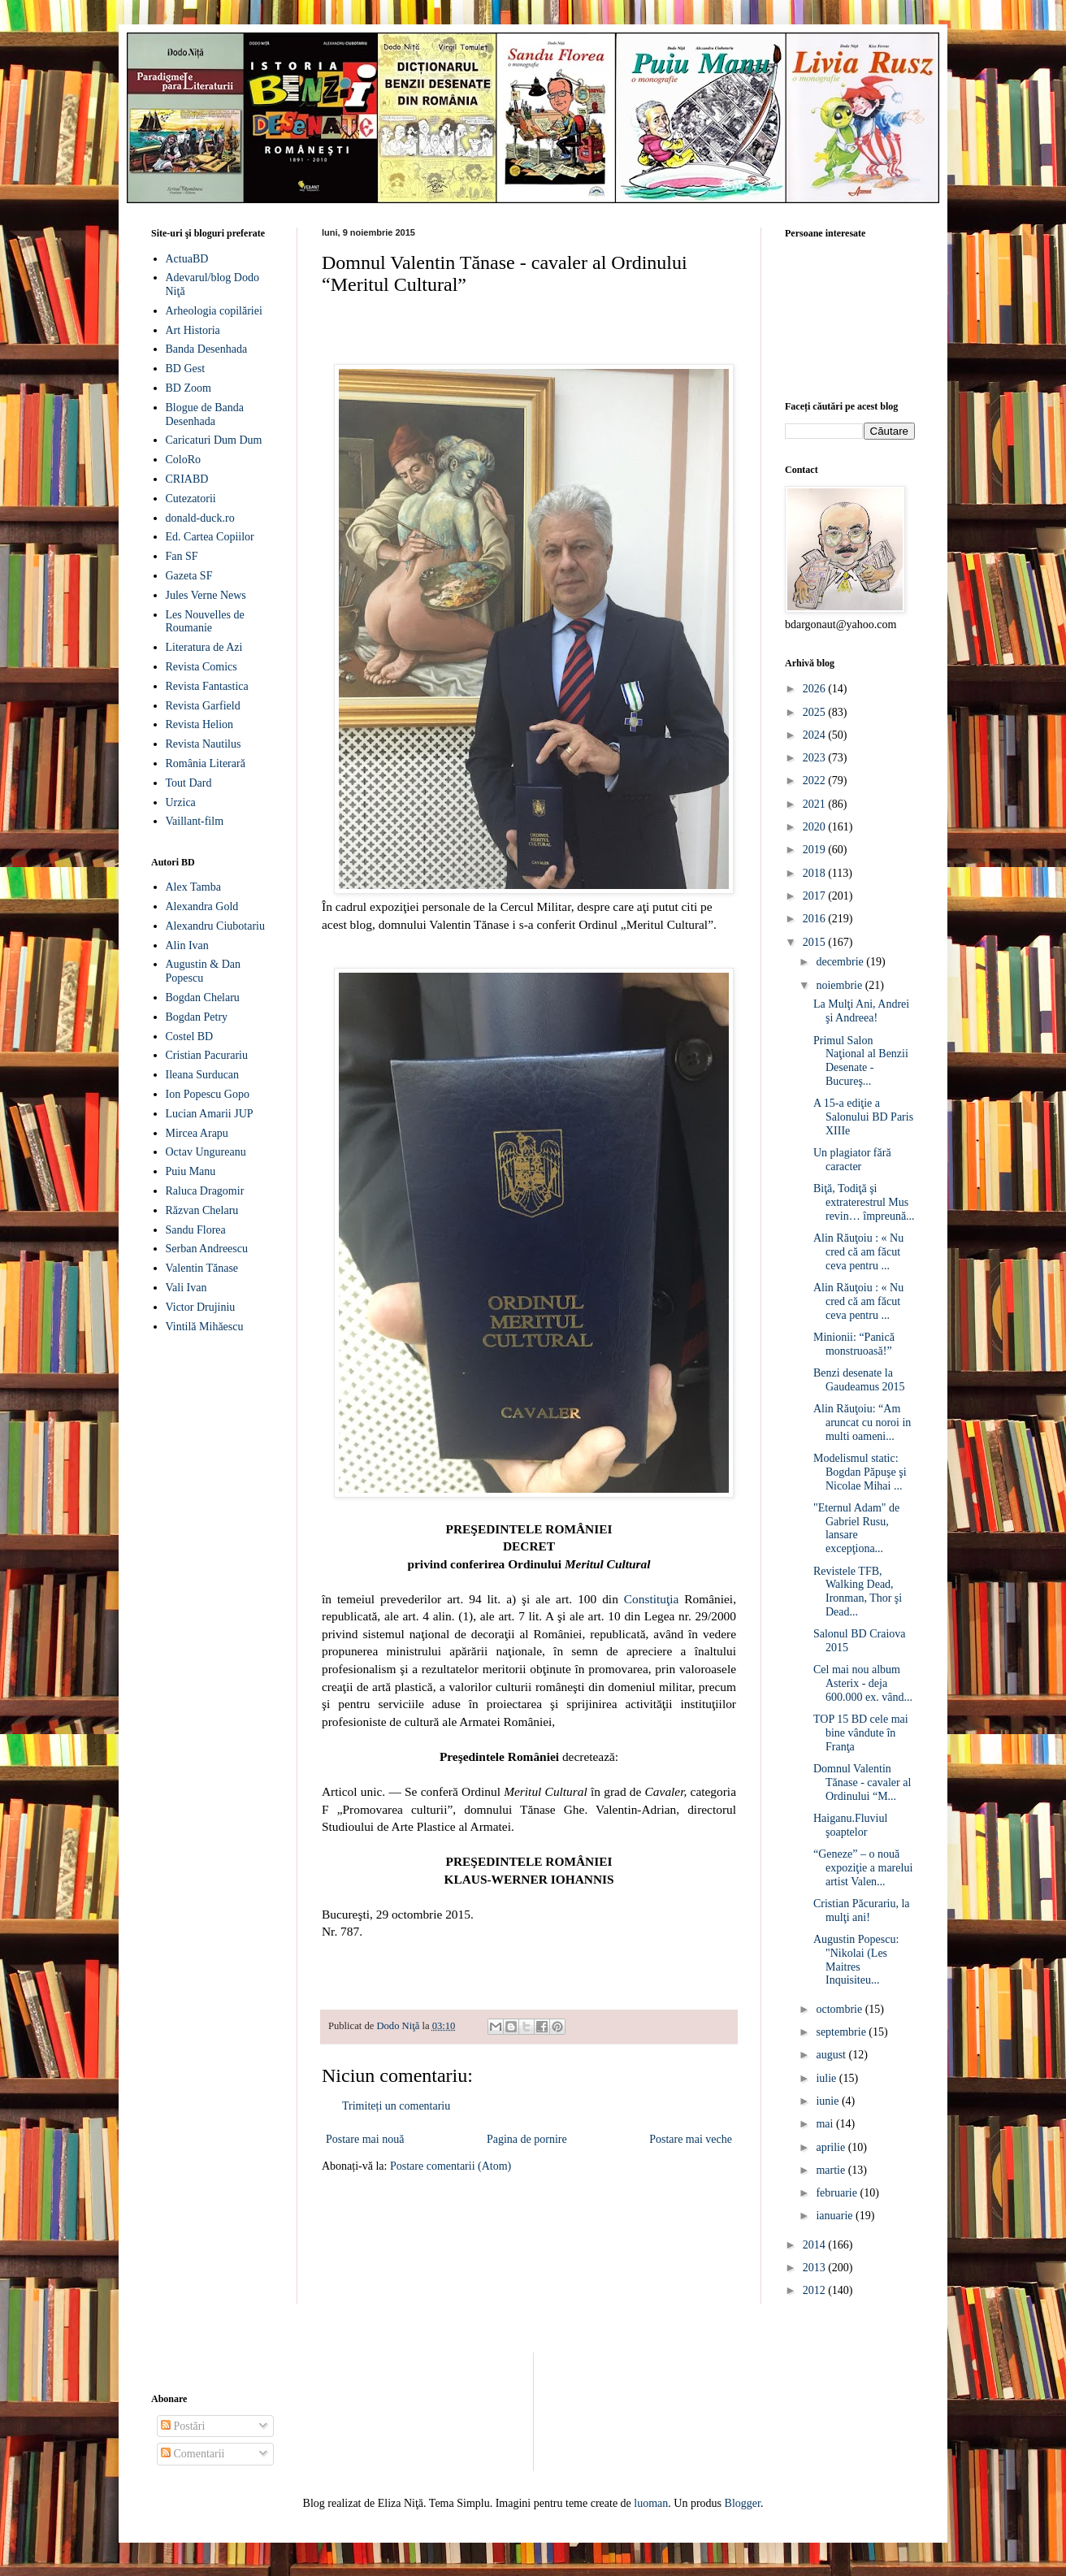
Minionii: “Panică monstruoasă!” (854, 1344)
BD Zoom (188, 388)
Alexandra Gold (202, 906)
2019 (816, 849)
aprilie (831, 2147)
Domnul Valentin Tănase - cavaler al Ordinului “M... (862, 1782)
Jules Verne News (206, 595)
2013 (816, 2268)
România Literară (205, 763)
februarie (838, 2193)
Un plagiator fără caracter (852, 1160)
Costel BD (190, 1036)
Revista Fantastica (207, 686)
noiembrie (840, 985)
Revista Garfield (203, 706)
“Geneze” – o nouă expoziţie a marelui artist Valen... (862, 1868)
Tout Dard (189, 783)
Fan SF (182, 556)
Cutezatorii (191, 498)
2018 (816, 873)
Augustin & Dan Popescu (203, 971)
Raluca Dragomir (205, 1191)
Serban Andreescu (207, 1248)
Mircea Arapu (197, 1133)
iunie (829, 2101)
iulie (827, 2078)
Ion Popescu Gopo (207, 1094)
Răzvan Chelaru (202, 1210)
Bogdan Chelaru (203, 997)
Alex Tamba (193, 887)
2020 (816, 827)
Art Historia (193, 330)
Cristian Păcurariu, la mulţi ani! (861, 1910)
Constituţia (651, 1599)
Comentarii (193, 2454)
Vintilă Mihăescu (205, 1327)
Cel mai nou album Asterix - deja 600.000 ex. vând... (862, 1683)
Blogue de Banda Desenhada (205, 414)
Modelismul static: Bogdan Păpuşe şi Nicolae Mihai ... (860, 1472)
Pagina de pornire (527, 2139)
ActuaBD (187, 259)
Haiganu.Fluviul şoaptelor (850, 1825)
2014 (816, 2245)
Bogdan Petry (197, 1017)
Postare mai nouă (365, 2139)
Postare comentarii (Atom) (450, 2166)
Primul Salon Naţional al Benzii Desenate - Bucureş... (860, 1060)
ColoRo (184, 459)
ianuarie (836, 2216)
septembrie (842, 2032)
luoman (651, 2503)
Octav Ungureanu (206, 1152)
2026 (816, 689)
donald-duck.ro (200, 518)
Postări (183, 2426)
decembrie (841, 962)
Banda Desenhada (207, 349)
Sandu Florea (196, 1230)
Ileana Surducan (203, 1075)
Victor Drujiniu (201, 1307)
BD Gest (186, 368)
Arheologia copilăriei (214, 311)
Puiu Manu (191, 1171)
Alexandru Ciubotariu (215, 926)
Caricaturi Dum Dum (214, 440)
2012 (816, 2290)
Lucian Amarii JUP (210, 1114)
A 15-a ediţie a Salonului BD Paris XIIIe (863, 1117)
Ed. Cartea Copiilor (210, 537)
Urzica (181, 802)
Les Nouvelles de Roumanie (205, 622)
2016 (816, 919)
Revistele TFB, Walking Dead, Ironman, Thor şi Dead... (857, 1591)
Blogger (742, 2503)
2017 (816, 896)
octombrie (840, 2009)
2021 (816, 804)
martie (831, 2170)
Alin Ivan (187, 945)
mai (826, 2124)
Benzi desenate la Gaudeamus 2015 (859, 1380)
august (832, 2055)
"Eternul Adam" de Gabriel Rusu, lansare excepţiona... (856, 1528)
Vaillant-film (195, 821)
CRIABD (187, 479)
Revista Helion (200, 724)
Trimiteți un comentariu (396, 2106)
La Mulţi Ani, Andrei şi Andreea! (861, 1011)
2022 (816, 780)
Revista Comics (201, 667)
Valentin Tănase (202, 1268)
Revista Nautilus (203, 744)
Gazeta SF (189, 576)
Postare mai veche (690, 2139)
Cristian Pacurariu (207, 1055)
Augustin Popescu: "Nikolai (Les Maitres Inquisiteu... (856, 1959)
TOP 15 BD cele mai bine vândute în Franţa (860, 1733)
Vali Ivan (186, 1287)
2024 (816, 735)
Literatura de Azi (204, 647)
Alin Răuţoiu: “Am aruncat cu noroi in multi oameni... (862, 1422)
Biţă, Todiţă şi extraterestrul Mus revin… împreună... (864, 1202)
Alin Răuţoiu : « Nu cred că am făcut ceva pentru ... (858, 1252)
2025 (816, 712)
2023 (816, 758)
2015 (816, 942)
